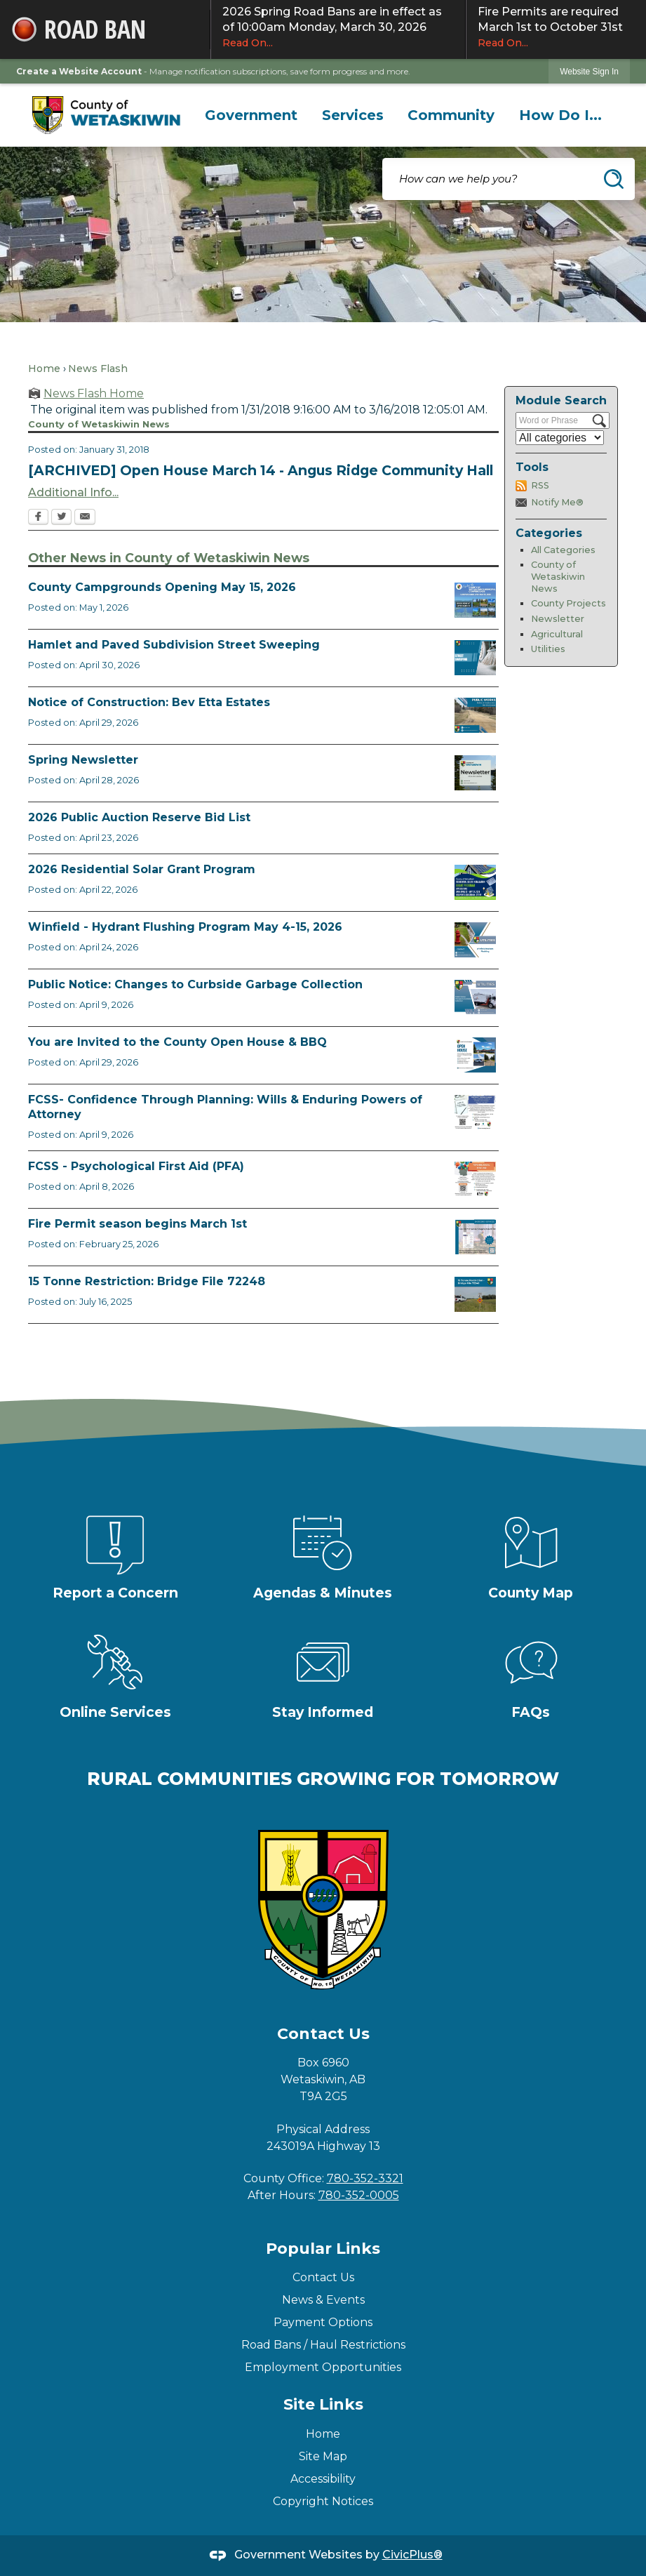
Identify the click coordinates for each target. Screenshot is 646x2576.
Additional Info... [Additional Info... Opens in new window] (73, 492)
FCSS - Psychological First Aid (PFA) (136, 1166)
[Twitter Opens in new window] (61, 518)
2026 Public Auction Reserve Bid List (139, 817)
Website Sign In (589, 72)
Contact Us (323, 2277)
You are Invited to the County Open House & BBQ (177, 1042)
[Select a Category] (560, 437)
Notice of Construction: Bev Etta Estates (149, 702)
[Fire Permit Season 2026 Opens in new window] (475, 1236)
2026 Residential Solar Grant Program (141, 869)
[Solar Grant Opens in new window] (475, 882)
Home (44, 368)
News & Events (323, 2299)
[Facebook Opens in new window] (38, 518)
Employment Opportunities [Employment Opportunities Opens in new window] (323, 2367)
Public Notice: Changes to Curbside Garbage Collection (195, 984)
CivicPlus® (412, 2554)
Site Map (323, 2456)
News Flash (98, 368)
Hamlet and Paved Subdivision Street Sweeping (174, 644)
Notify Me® (557, 502)
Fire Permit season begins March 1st (137, 1223)
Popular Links (323, 2248)
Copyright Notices (323, 2501)
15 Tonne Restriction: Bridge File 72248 (146, 1281)
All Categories (563, 550)
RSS (540, 485)
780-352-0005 (358, 2195)
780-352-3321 (365, 2178)
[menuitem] (251, 115)
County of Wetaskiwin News (558, 576)
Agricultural (557, 634)
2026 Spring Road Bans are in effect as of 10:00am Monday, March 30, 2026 (338, 27)
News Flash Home (93, 393)
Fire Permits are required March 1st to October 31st (556, 27)
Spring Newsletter (83, 759)
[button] (614, 179)
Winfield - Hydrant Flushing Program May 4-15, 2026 (185, 927)
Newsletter (557, 618)
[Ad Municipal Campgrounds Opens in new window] (475, 600)
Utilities (548, 649)
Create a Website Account (79, 71)
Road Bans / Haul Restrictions (323, 2344)
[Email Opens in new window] (84, 518)
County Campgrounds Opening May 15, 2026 (162, 587)
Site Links (323, 2404)
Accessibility (323, 2478)
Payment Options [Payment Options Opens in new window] (323, 2322)
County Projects (568, 603)
